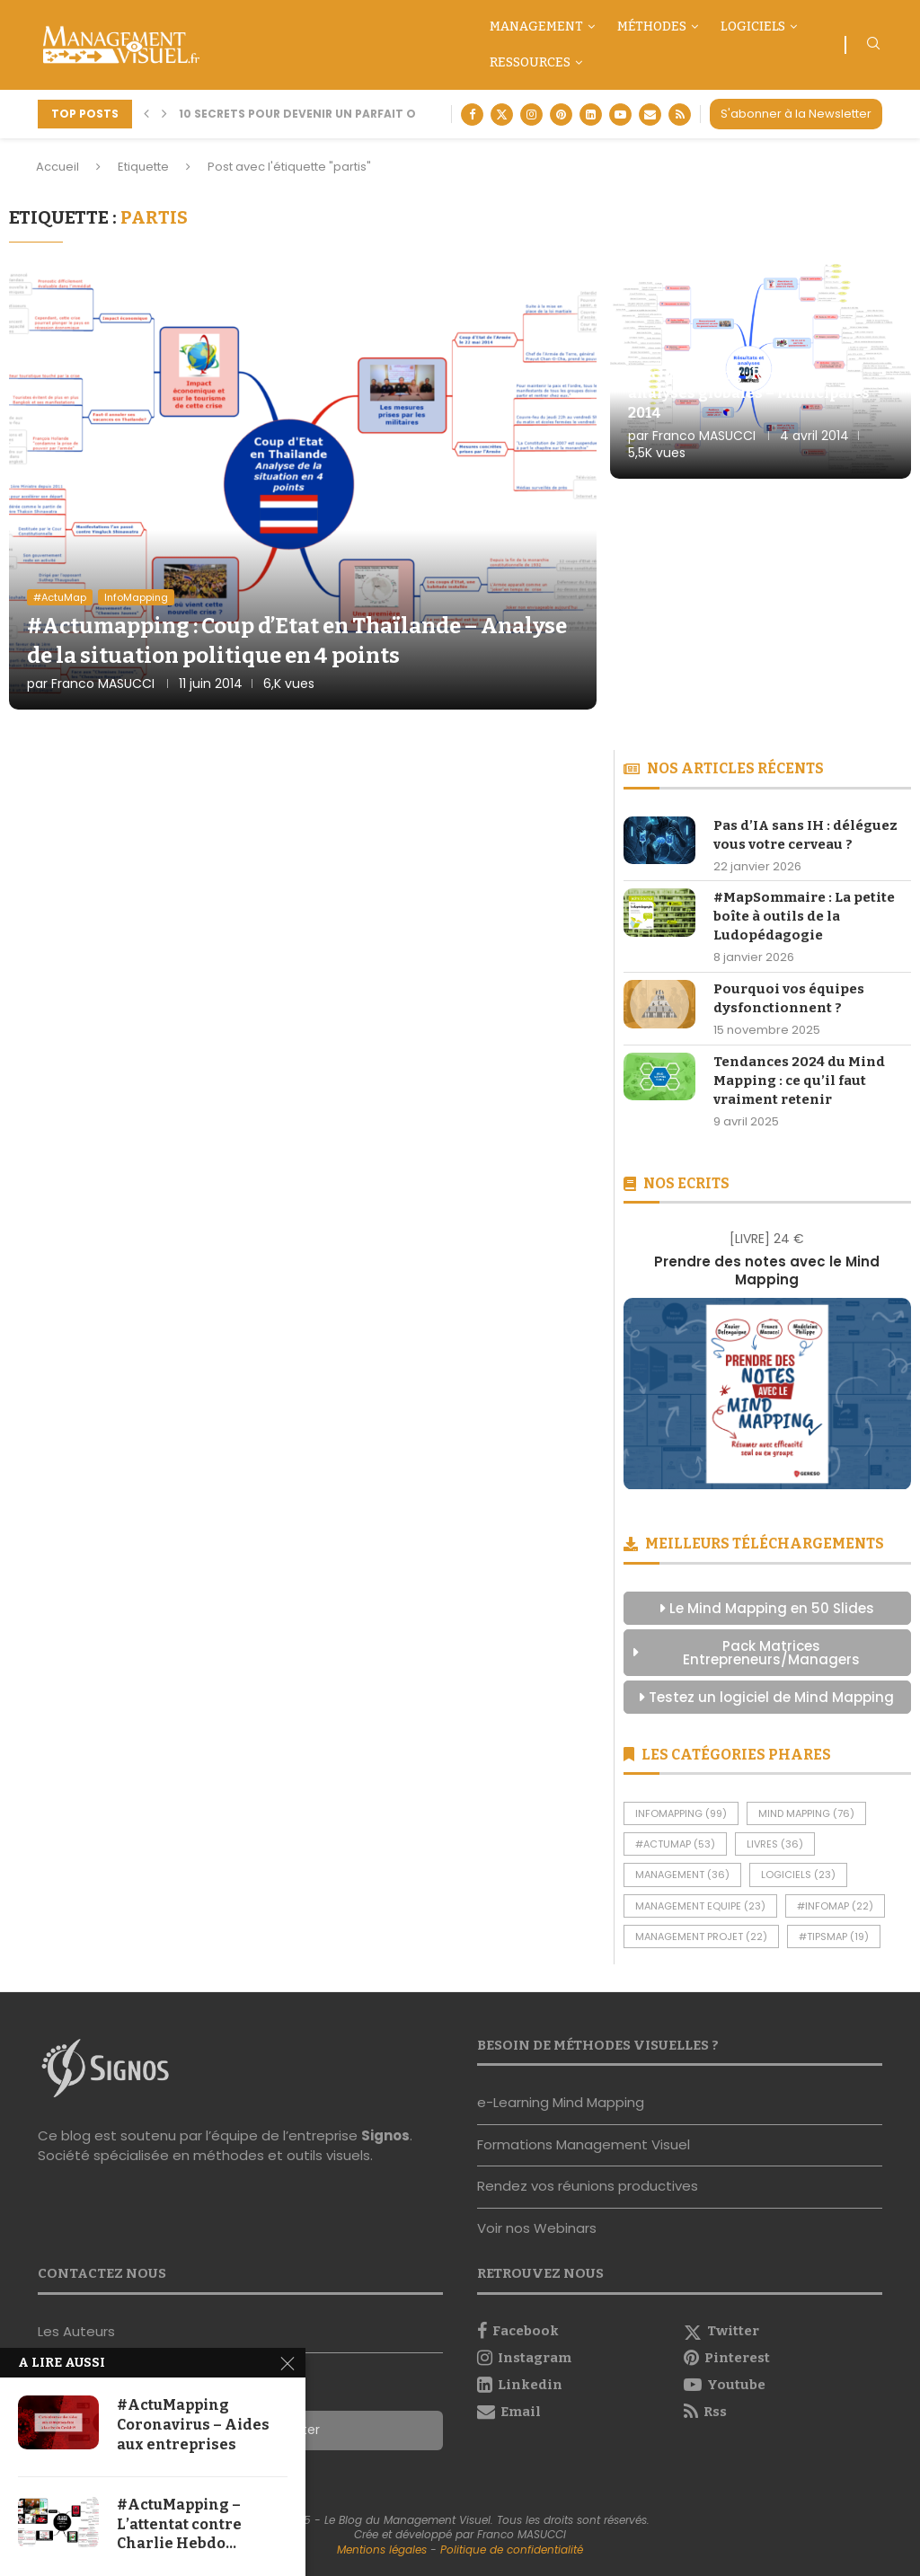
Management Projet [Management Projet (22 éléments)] (701, 1936)
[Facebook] (472, 114)
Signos (385, 2135)
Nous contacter (90, 2372)
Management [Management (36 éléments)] (682, 1874)
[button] (146, 114)
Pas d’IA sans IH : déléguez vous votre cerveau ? (805, 834)
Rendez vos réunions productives (587, 2185)
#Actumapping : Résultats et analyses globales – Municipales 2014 (749, 393)
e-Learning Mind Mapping (560, 2102)
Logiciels (753, 26)
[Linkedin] (590, 114)
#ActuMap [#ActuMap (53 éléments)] (675, 1844)
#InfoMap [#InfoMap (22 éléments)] (835, 1906)
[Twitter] (502, 114)
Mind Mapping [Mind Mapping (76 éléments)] (806, 1813)
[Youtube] (620, 114)
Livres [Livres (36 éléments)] (775, 1844)
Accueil (57, 166)
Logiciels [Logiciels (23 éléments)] (798, 1874)
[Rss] (679, 114)
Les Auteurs (76, 2331)
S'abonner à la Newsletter (796, 113)
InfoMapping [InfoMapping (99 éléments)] (681, 1813)
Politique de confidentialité (511, 2549)
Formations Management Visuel (583, 2144)
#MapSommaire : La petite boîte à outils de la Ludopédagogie (804, 916)
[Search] (873, 46)
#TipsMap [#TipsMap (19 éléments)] (834, 1936)
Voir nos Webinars (537, 2228)
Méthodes (651, 26)
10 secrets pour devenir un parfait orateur (320, 113)
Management (536, 26)
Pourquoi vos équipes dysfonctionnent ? (788, 998)
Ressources (530, 62)
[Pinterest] (561, 114)
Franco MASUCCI (103, 684)
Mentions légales (382, 2549)
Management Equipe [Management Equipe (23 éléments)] (700, 1906)
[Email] (650, 114)
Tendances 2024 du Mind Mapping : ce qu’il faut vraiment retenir (799, 1080)
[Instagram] (531, 114)
